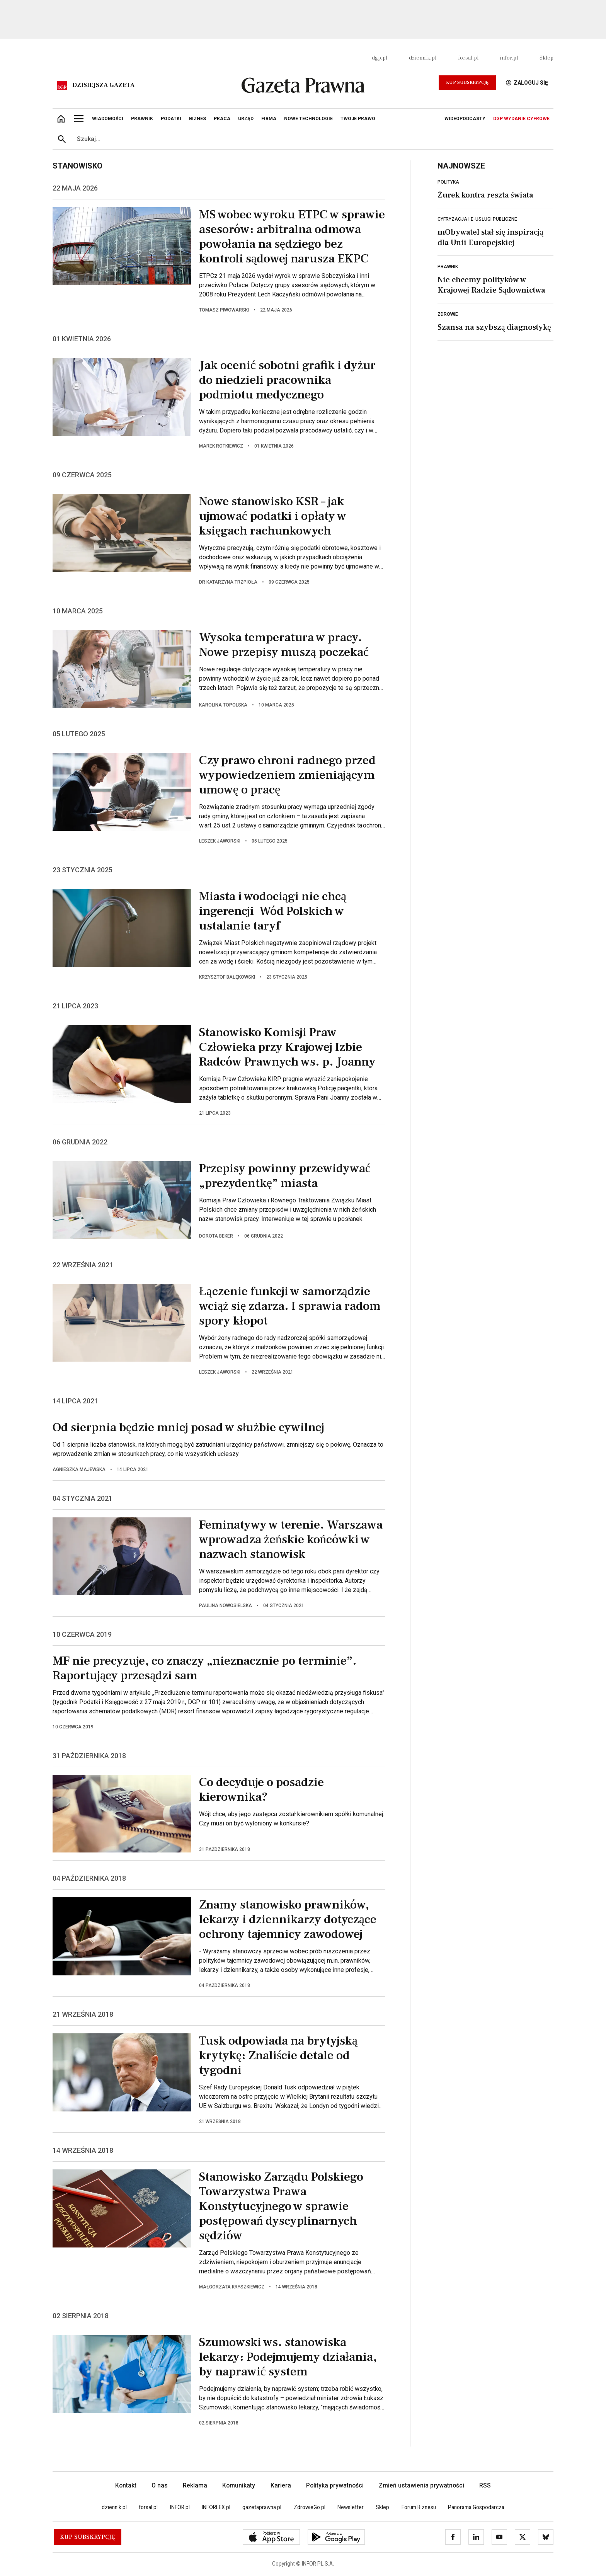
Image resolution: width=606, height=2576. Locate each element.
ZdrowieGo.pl (309, 2507)
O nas (160, 2485)
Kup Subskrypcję (467, 82)
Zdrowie (447, 314)
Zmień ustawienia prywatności (421, 2485)
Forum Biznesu (419, 2507)
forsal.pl (468, 57)
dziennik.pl (422, 57)
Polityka (448, 182)
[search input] (312, 139)
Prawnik (447, 266)
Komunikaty (238, 2485)
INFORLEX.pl (216, 2507)
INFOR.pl (180, 2507)
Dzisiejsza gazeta (103, 85)
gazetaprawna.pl (261, 2507)
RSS (485, 2485)
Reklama (195, 2485)
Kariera (281, 2485)
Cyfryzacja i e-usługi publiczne (477, 219)
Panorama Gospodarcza (476, 2507)
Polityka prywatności (335, 2485)
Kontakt (125, 2485)
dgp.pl (379, 57)
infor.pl (509, 57)
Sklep (546, 57)
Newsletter (350, 2507)
